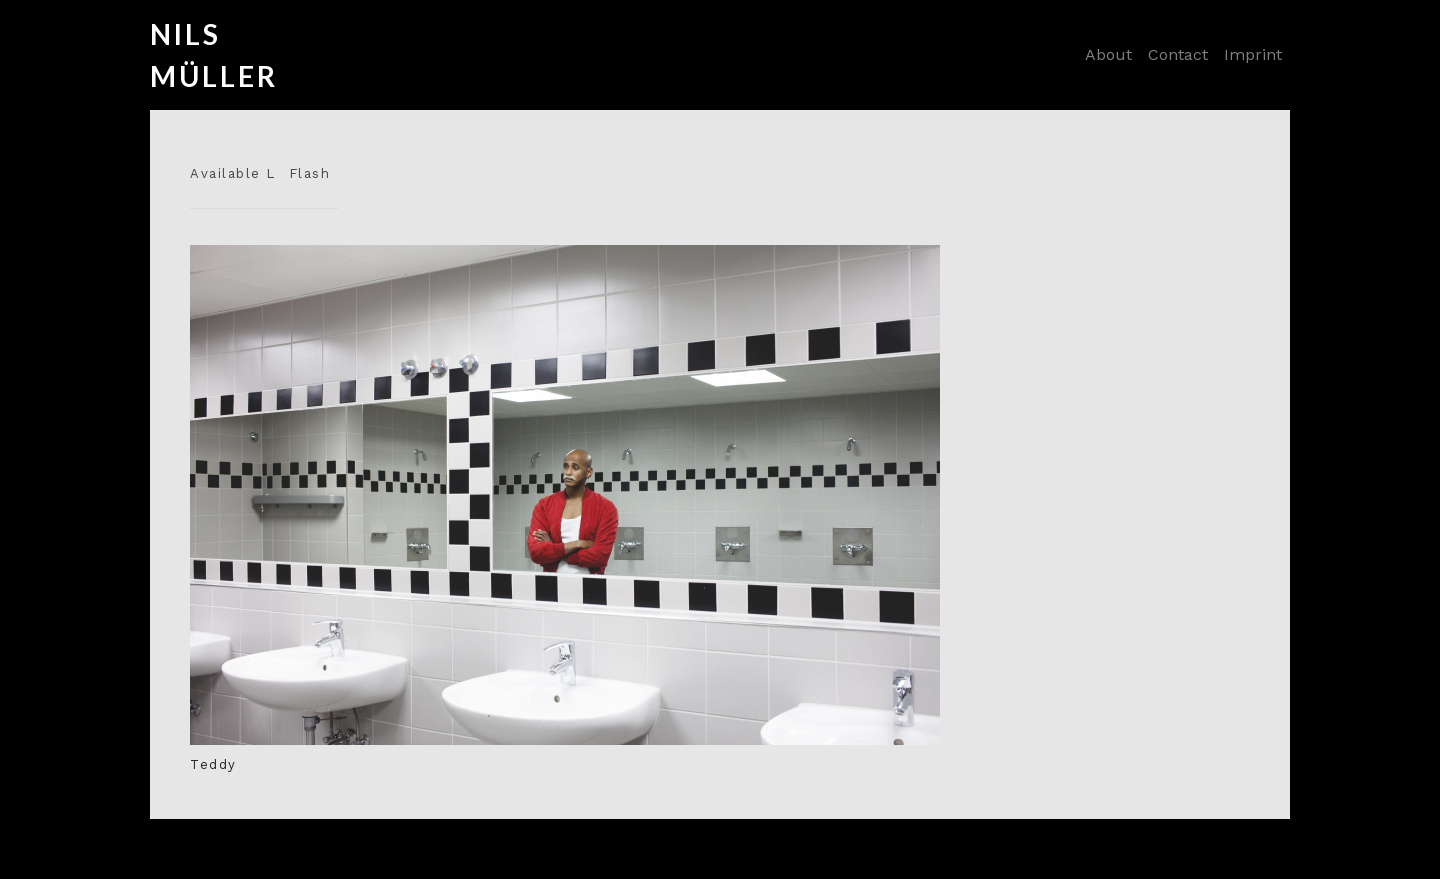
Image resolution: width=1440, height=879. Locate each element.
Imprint (1253, 54)
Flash (310, 173)
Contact (1178, 54)
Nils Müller (190, 55)
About (1108, 54)
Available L (233, 173)
